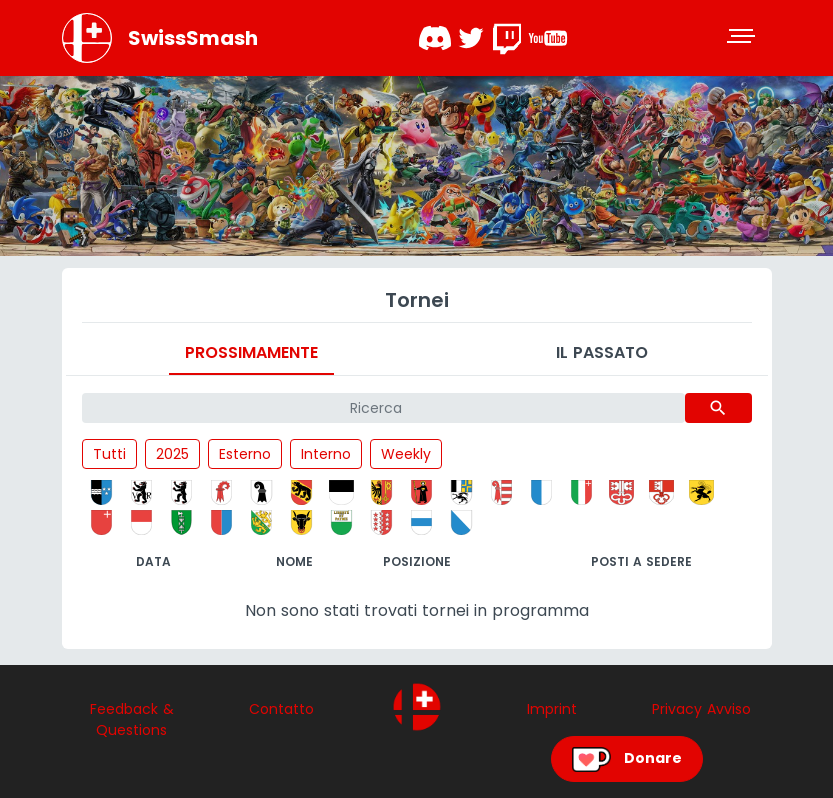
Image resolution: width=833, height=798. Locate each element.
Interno (326, 454)
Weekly (406, 454)
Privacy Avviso (701, 709)
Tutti (109, 454)
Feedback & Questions (132, 719)
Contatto (281, 709)
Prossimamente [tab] (251, 352)
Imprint (552, 709)
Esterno (245, 454)
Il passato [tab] (602, 352)
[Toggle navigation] (743, 38)
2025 (172, 454)
